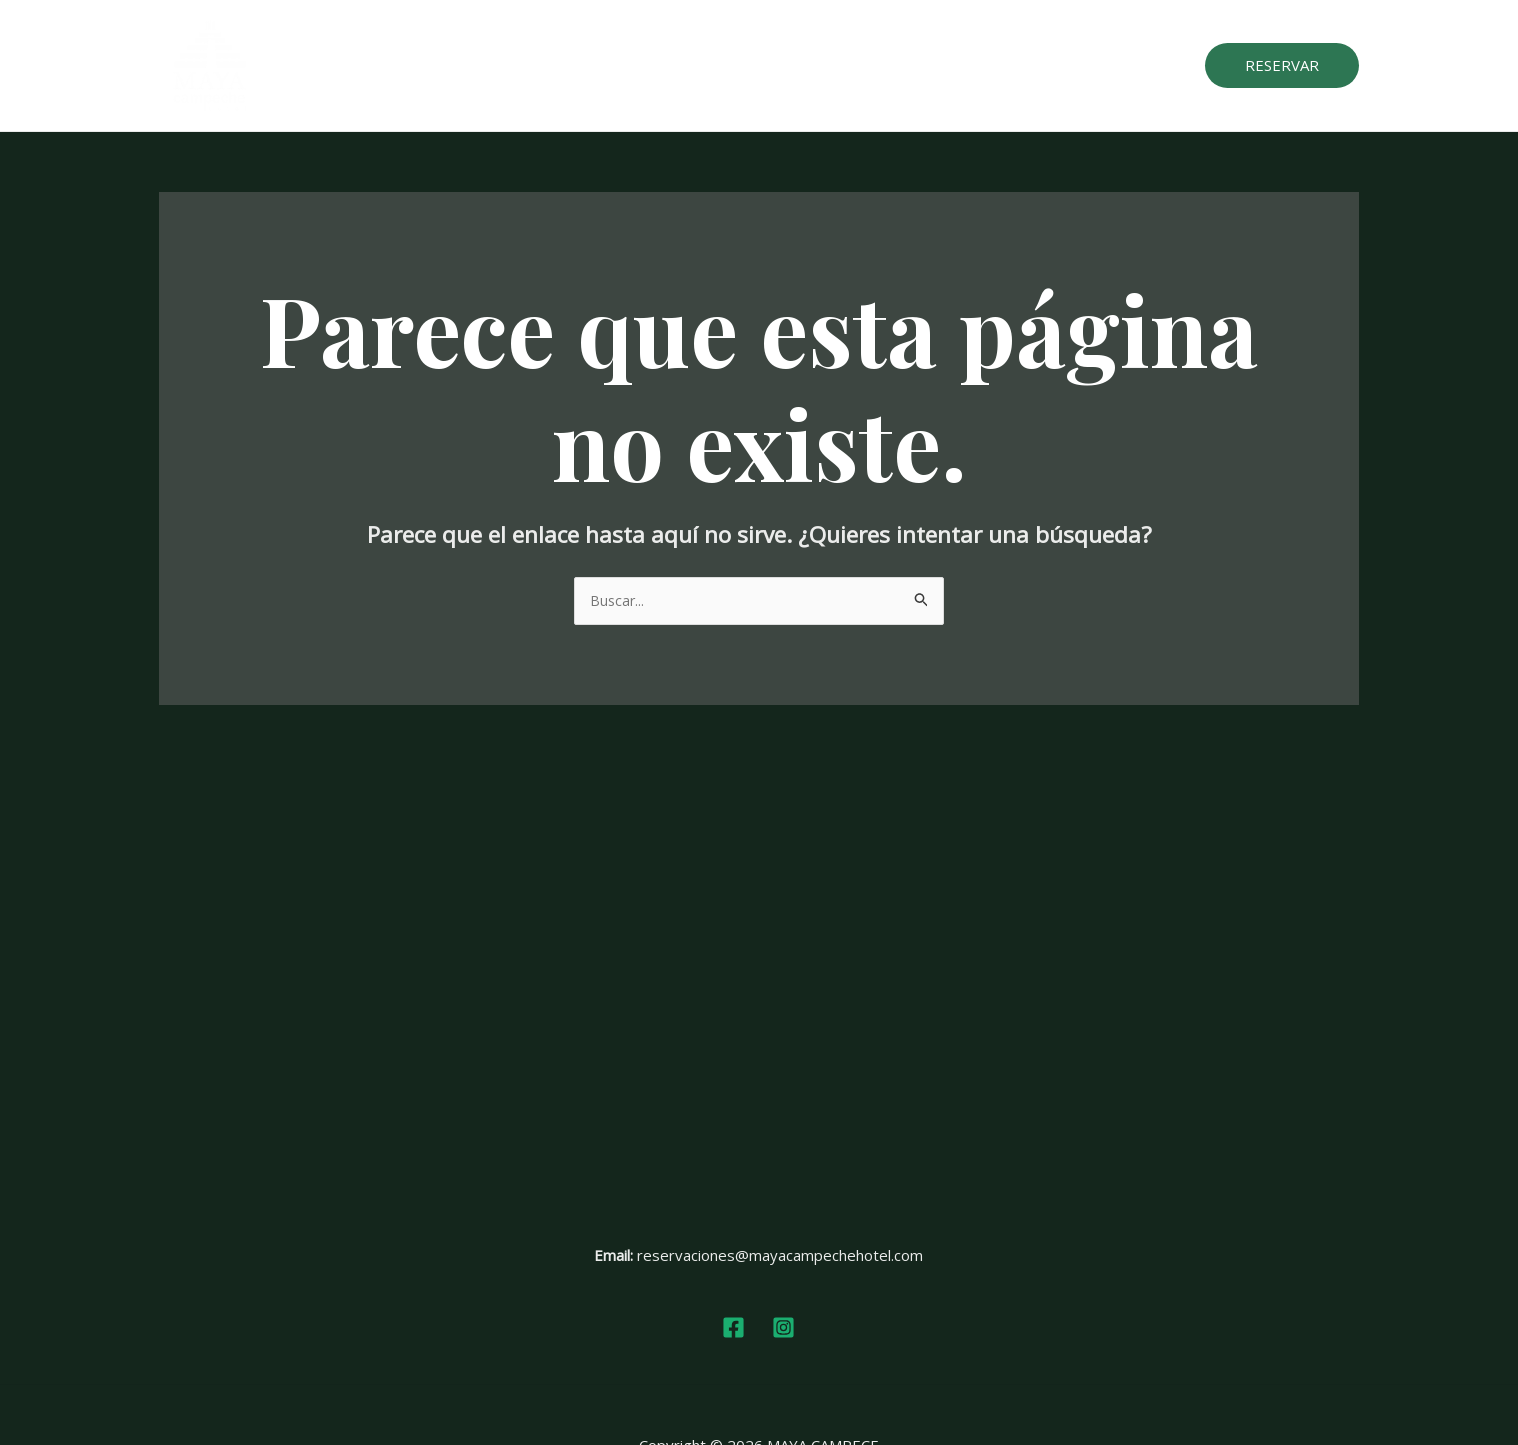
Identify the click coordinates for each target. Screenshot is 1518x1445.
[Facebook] (733, 1328)
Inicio (569, 66)
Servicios (767, 66)
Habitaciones (662, 66)
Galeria (852, 66)
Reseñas (936, 66)
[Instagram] (783, 1328)
